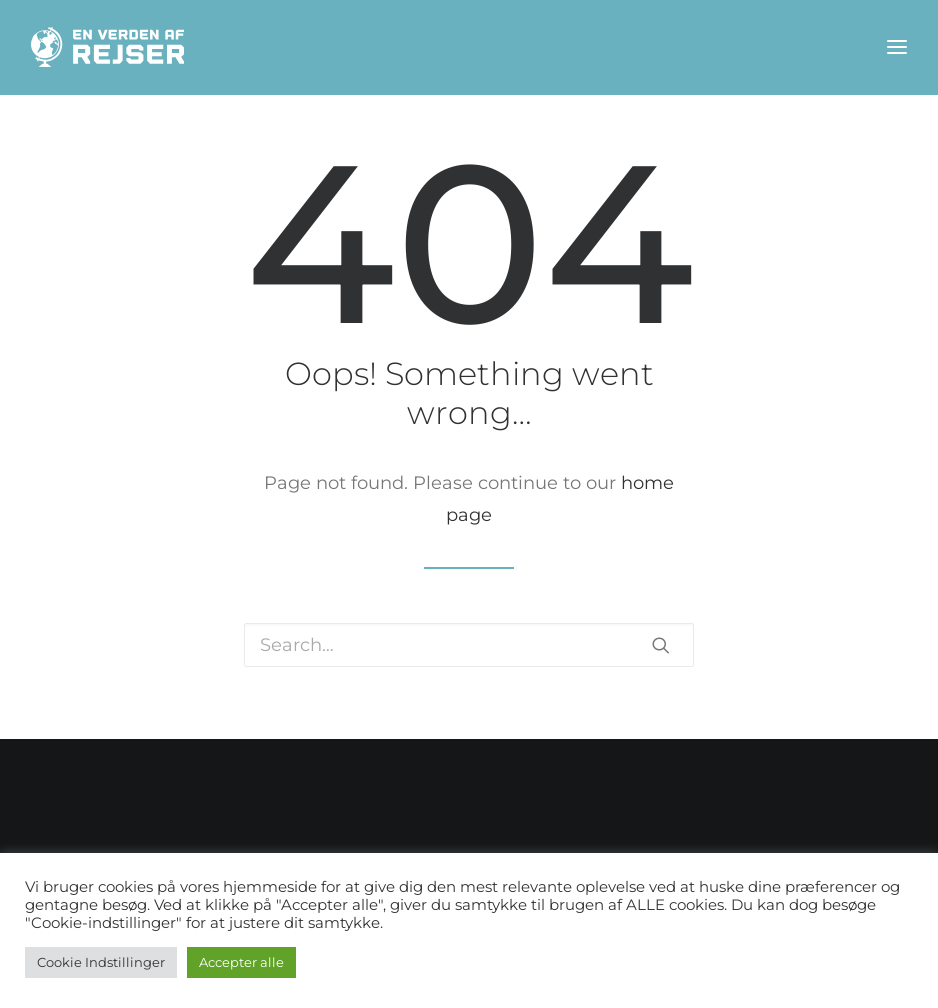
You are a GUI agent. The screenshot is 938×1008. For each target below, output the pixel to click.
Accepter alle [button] (241, 962)
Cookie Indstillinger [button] (101, 962)
